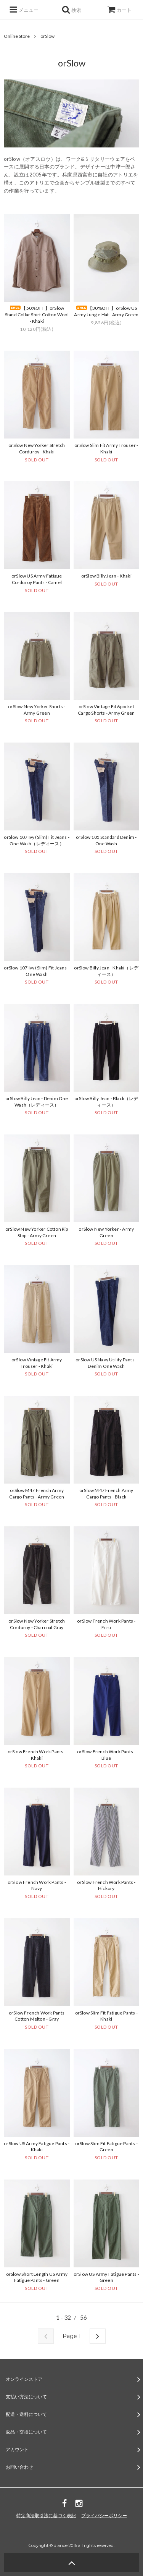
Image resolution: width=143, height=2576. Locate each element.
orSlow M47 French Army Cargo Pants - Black (106, 1493)
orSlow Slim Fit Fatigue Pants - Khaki (106, 2016)
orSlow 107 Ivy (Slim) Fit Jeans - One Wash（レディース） (36, 840)
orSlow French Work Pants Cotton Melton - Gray (37, 2016)
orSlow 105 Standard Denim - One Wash (106, 840)
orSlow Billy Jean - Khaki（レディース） (106, 971)
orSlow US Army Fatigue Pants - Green (106, 2277)
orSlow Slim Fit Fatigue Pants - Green (106, 2147)
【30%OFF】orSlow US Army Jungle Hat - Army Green (106, 311)
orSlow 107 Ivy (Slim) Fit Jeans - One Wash (36, 971)
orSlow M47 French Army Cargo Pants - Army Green (36, 1493)
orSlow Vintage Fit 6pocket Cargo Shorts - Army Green (106, 710)
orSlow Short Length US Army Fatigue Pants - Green (36, 2277)
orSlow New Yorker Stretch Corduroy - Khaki (36, 448)
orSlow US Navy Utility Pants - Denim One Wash (106, 1363)
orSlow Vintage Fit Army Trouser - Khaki (36, 1363)
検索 (71, 9)
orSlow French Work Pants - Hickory (106, 1885)
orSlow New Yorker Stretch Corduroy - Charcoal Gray (36, 1624)
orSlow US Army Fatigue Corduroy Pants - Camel (36, 579)
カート (119, 10)
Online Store (17, 36)
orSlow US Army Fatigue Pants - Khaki (36, 2147)
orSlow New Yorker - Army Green (106, 1232)
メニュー (24, 9)
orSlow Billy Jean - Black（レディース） (106, 1101)
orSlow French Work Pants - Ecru (106, 1624)
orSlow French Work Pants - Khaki (37, 1755)
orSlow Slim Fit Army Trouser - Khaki (106, 448)
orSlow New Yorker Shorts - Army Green (36, 710)
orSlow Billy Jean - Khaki (106, 576)
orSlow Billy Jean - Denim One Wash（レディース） (36, 1101)
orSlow (47, 36)
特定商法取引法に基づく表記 (46, 2515)
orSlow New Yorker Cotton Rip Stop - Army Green (36, 1232)
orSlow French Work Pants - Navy (37, 1885)
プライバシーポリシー (104, 2515)
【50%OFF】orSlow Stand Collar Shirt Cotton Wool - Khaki (37, 314)
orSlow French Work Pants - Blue (106, 1755)
